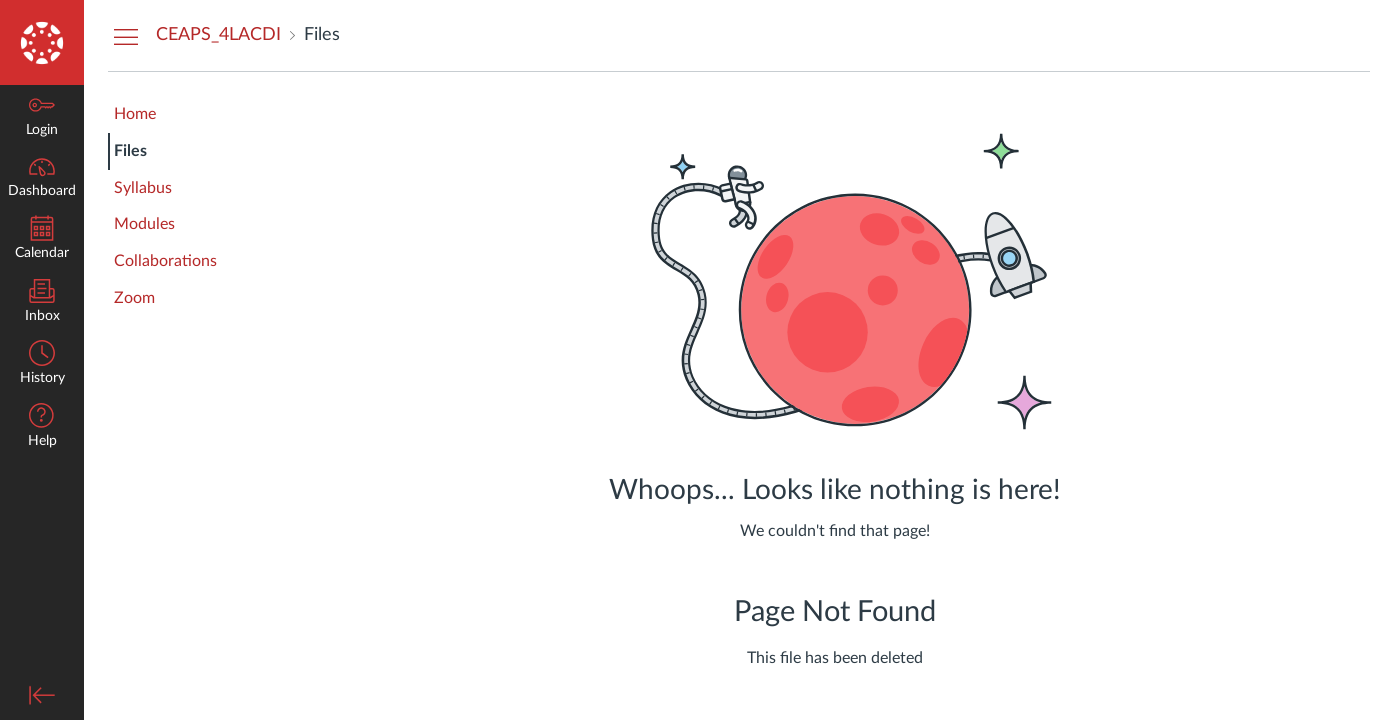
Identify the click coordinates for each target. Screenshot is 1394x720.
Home (135, 114)
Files (130, 151)
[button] (42, 427)
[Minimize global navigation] (42, 695)
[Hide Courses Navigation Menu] (126, 36)
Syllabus (143, 188)
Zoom (134, 298)
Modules (144, 224)
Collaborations (165, 261)
